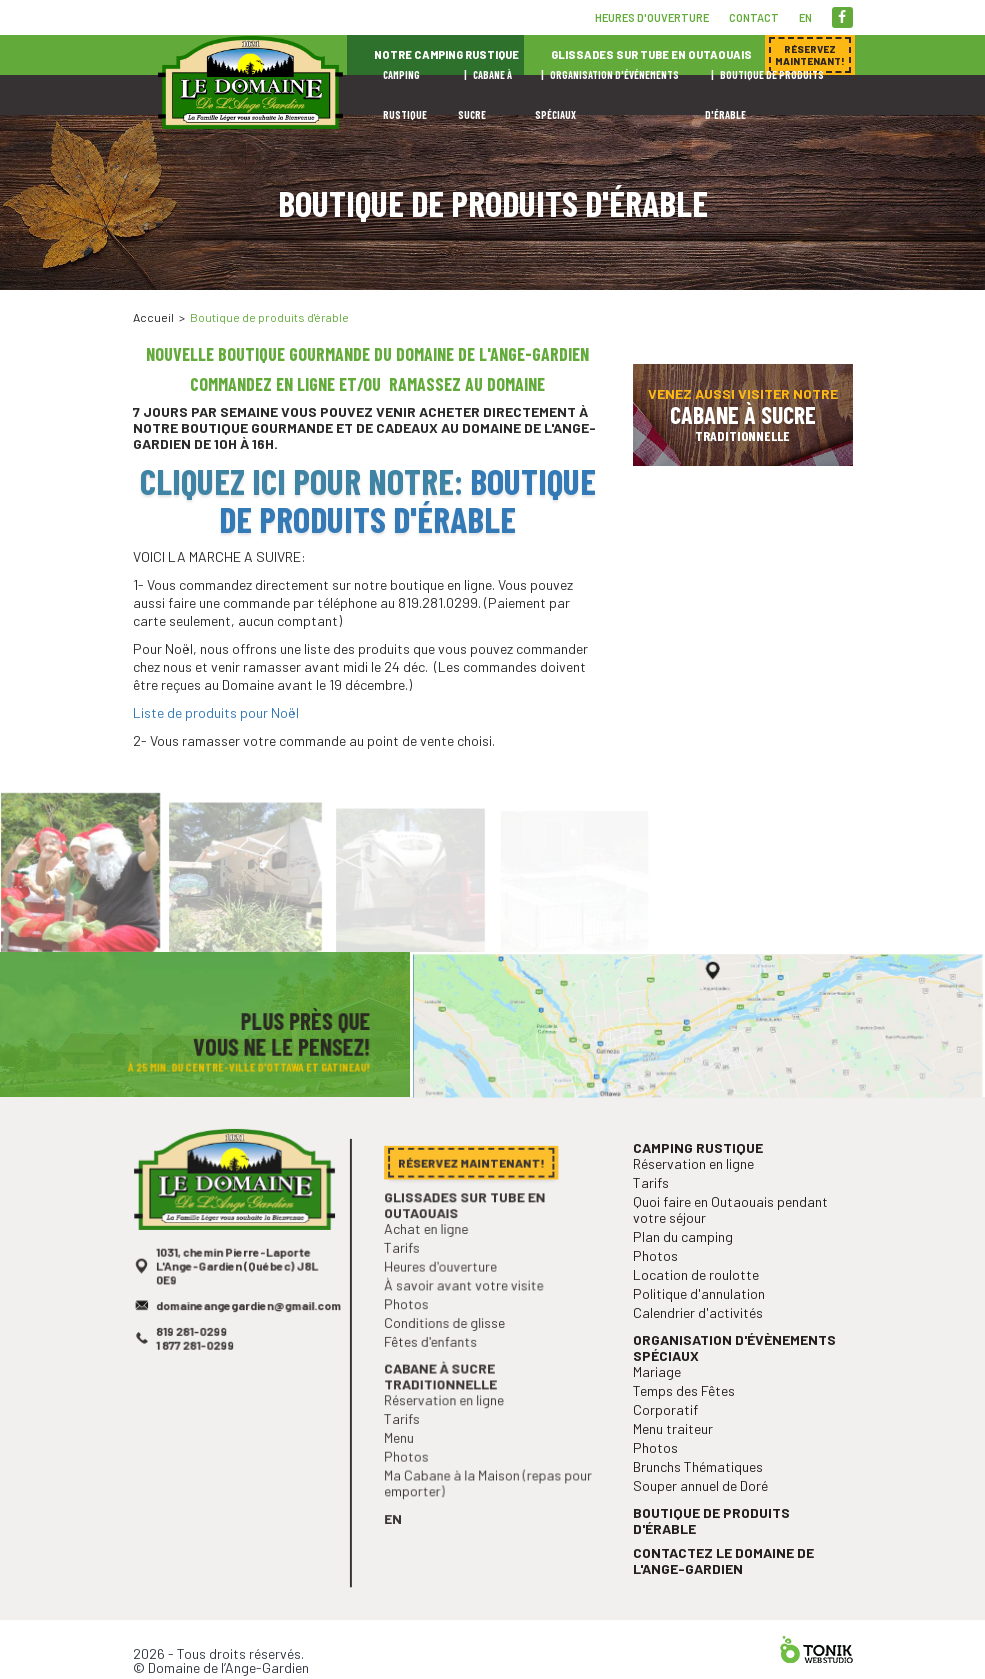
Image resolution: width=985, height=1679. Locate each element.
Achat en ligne (431, 1265)
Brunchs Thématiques (701, 1494)
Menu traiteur (678, 1459)
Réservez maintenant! (762, 299)
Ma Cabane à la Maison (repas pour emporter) (488, 1500)
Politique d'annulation (702, 1336)
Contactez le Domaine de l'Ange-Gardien (725, 1580)
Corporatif (672, 1442)
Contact (754, 17)
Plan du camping (688, 1284)
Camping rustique (701, 1202)
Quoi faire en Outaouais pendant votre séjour (731, 1259)
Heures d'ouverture (652, 17)
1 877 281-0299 (198, 1379)
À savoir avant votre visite (465, 1318)
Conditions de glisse (448, 1352)
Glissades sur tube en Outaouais (466, 1243)
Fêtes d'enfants (435, 1370)
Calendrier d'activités (701, 1353)
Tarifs (408, 1283)
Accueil (153, 317)
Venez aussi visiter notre (743, 414)
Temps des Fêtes (688, 1425)
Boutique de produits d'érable (407, 499)
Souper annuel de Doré (704, 1512)
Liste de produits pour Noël (216, 712)
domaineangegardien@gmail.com (247, 1343)
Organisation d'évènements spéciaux (735, 1385)
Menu (405, 1459)
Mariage (664, 1407)
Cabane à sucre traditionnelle (444, 1401)
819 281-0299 (195, 1367)
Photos (412, 1335)
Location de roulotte (699, 1318)
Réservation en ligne (447, 1424)
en (805, 17)
